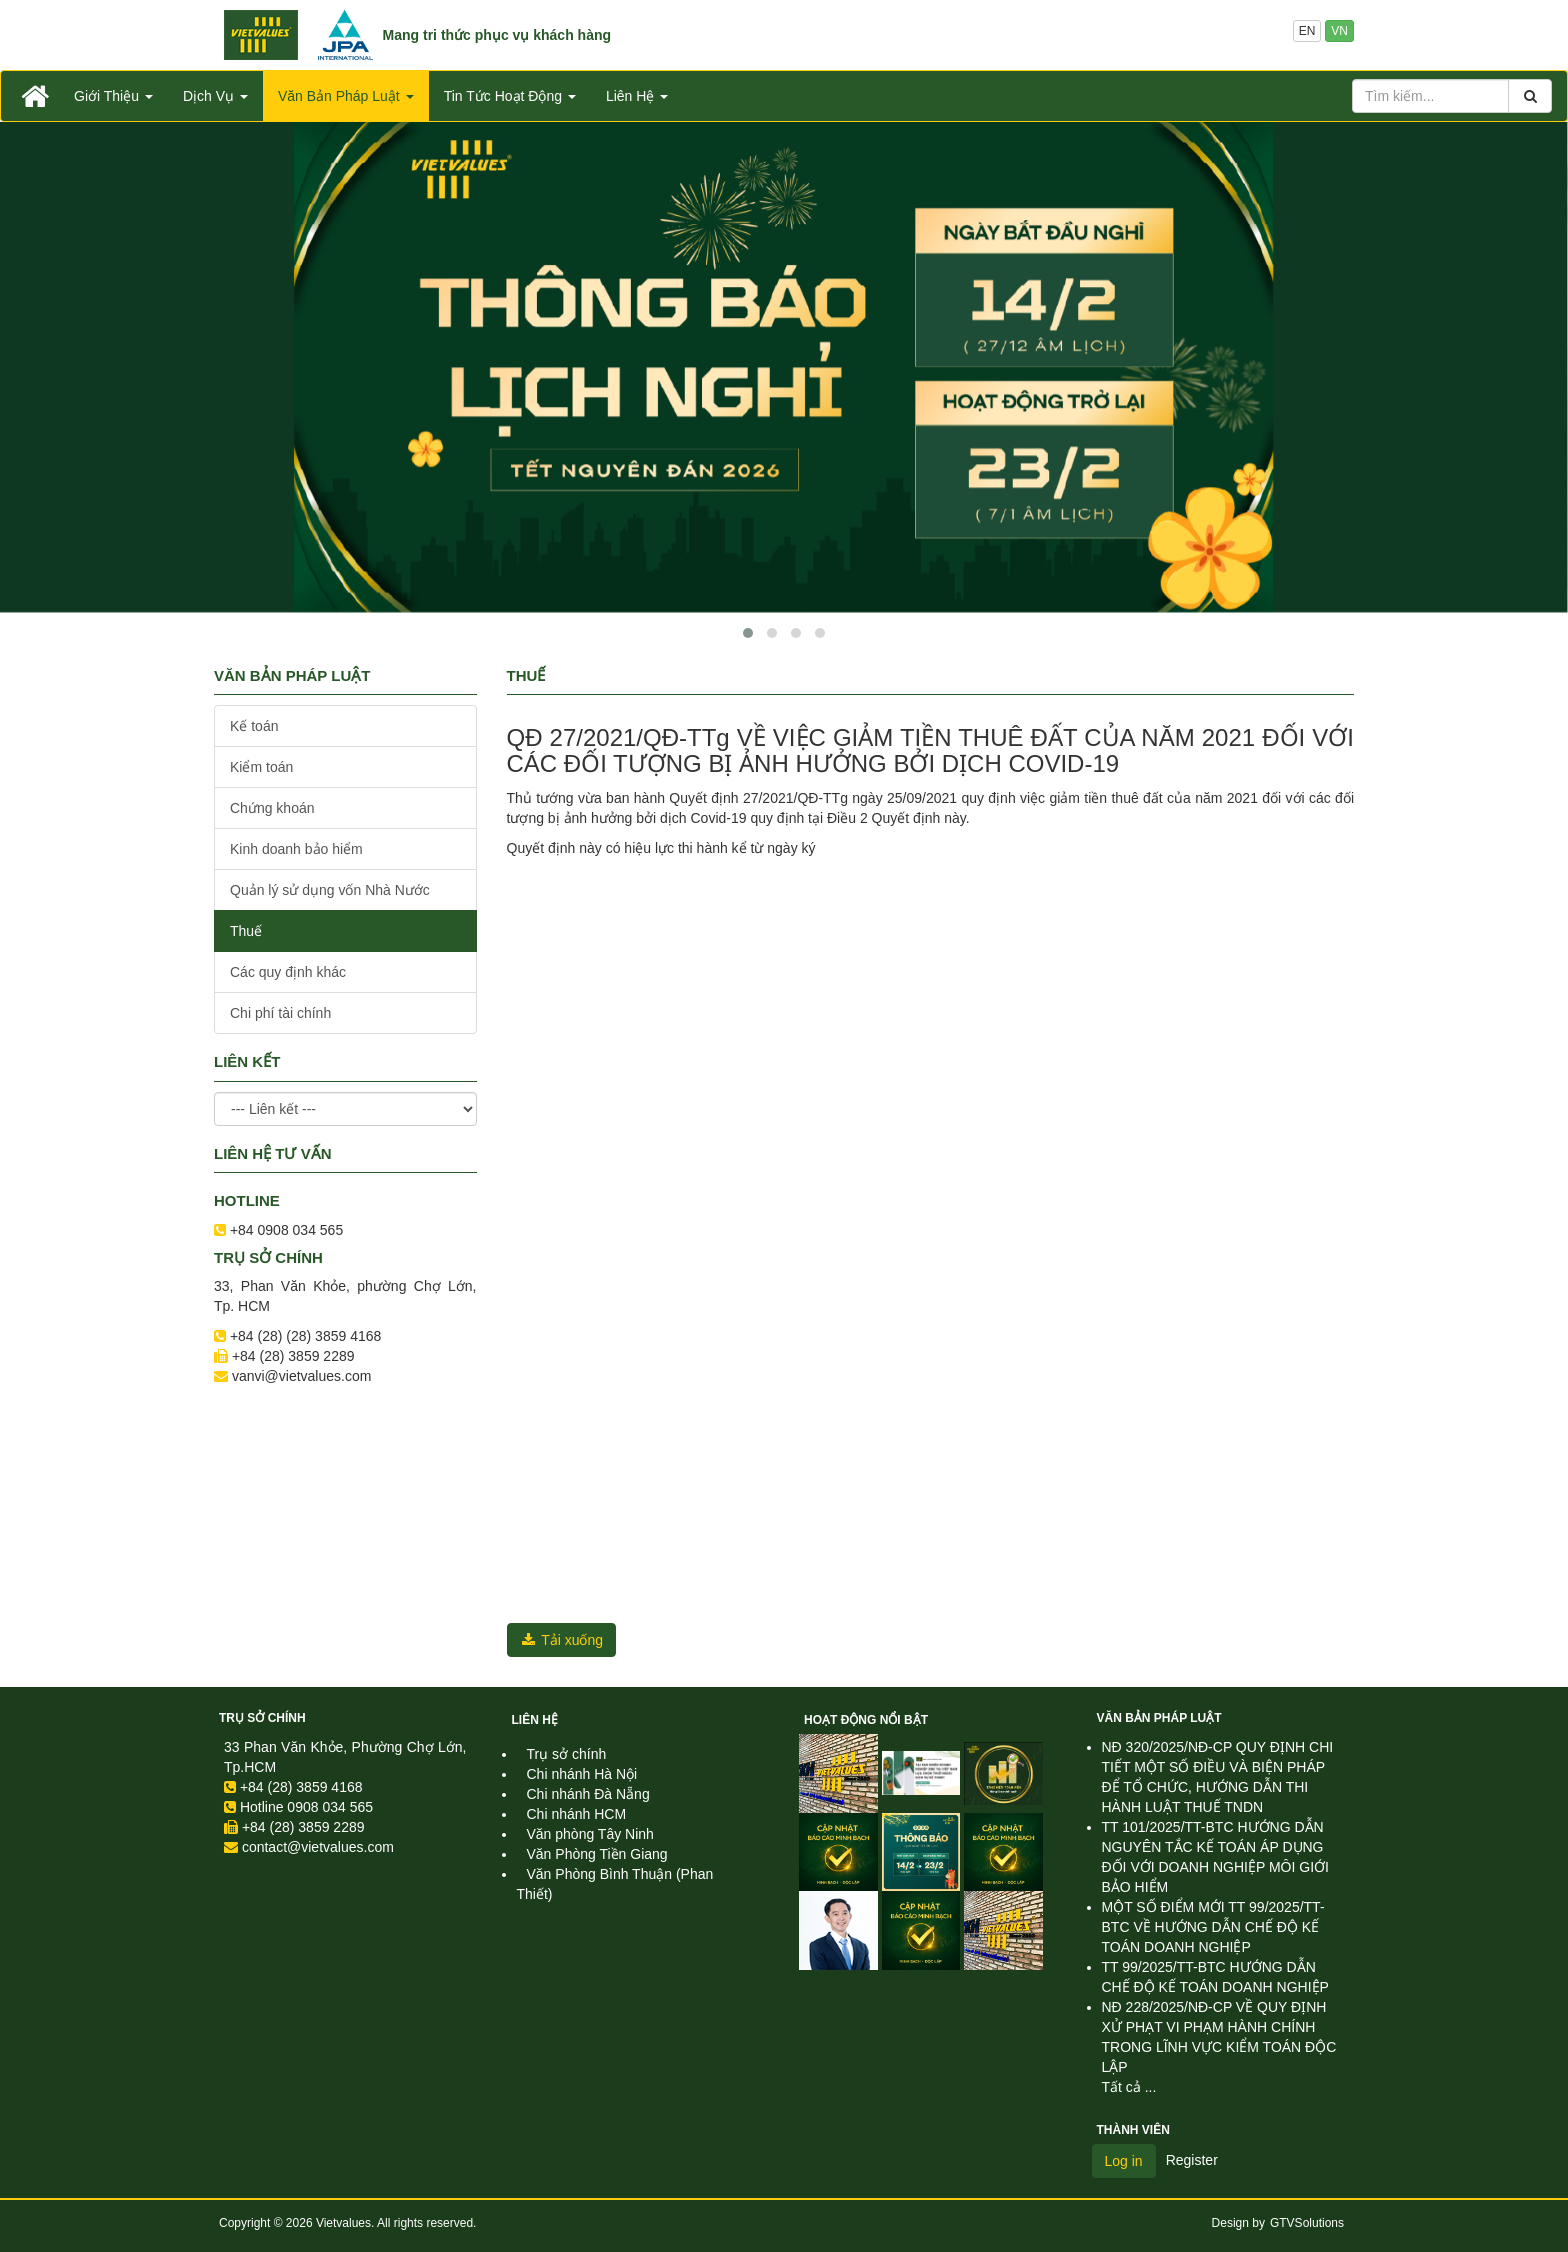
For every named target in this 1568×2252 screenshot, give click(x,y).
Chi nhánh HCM (577, 1814)
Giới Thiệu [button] (113, 96)
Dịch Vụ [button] (215, 96)
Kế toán (254, 726)
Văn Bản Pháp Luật (1159, 1718)
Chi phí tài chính (280, 1013)
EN (1307, 31)
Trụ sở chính (262, 1718)
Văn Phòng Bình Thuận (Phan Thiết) (615, 1884)
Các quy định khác (288, 972)
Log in (1124, 2161)
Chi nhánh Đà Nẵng (588, 1794)
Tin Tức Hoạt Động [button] (510, 96)
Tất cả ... (1129, 2087)
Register (1192, 2160)
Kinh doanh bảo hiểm (296, 849)
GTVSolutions (1307, 2223)
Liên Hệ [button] (637, 96)
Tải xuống (562, 1640)
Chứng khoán (272, 808)
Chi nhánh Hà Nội (582, 1774)
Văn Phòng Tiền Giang (597, 1854)
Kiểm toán (261, 767)
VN (1339, 31)
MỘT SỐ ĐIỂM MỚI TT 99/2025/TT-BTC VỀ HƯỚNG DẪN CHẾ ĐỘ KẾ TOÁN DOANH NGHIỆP (1213, 1927)
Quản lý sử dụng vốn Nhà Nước (330, 890)
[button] (748, 633)
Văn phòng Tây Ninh (590, 1834)
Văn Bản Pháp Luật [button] (346, 96)
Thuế (246, 931)
